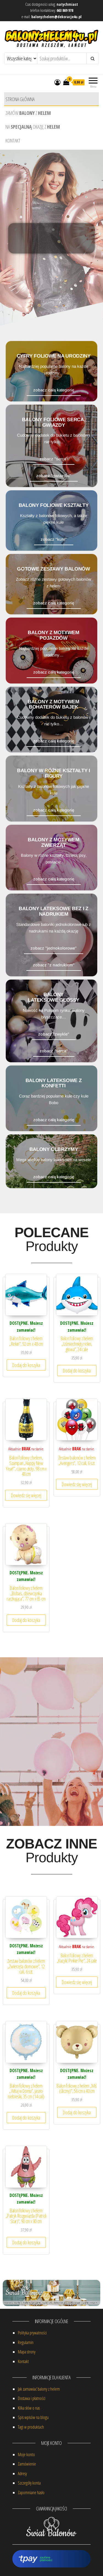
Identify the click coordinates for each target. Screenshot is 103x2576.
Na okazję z (32, 126)
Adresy (22, 2473)
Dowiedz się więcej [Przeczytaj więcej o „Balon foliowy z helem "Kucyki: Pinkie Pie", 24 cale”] (77, 1982)
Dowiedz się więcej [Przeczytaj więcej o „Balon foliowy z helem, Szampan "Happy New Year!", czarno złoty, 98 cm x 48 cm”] (26, 1495)
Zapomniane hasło (31, 2492)
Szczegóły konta (29, 2483)
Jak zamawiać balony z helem (39, 2389)
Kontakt (12, 140)
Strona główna (20, 99)
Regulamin (26, 2342)
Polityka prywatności (32, 2333)
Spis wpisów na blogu (33, 2417)
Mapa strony (26, 2352)
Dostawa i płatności (31, 2398)
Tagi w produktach (31, 2427)
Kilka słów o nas (29, 2408)
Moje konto (26, 2454)
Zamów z (28, 113)
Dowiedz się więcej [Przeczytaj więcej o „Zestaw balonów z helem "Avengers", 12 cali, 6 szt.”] (77, 1484)
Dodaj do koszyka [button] (26, 1365)
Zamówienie (27, 2464)
